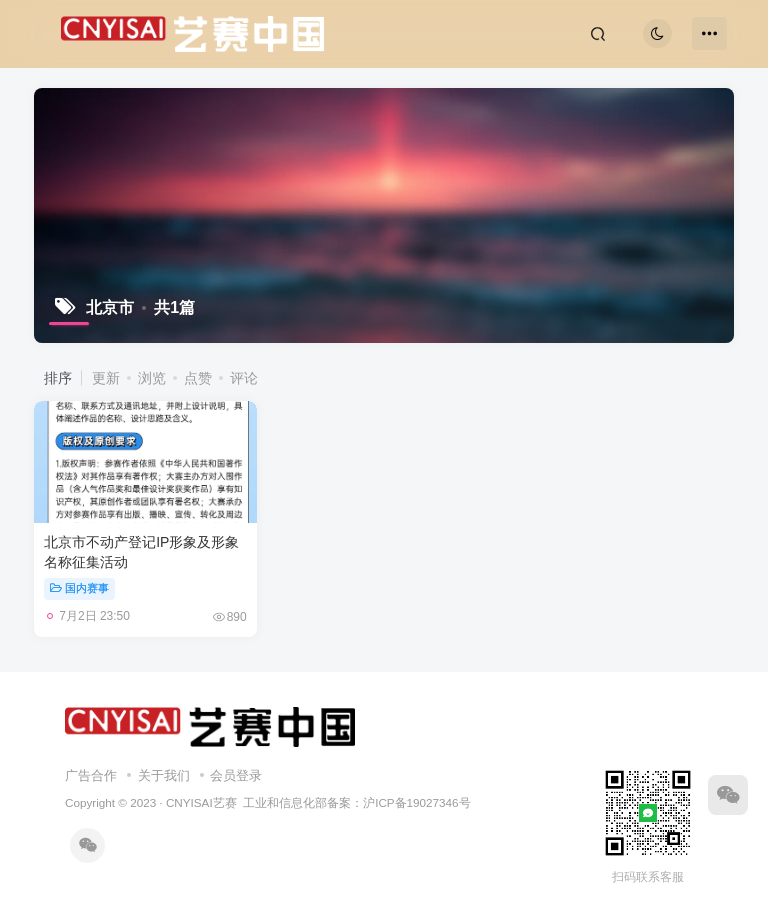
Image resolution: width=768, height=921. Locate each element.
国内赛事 (79, 588)
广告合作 (91, 775)
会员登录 (236, 775)
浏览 (152, 378)
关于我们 (164, 775)
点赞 (198, 378)
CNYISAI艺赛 (201, 802)
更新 (106, 378)
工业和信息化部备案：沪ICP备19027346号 (356, 802)
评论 (244, 378)
